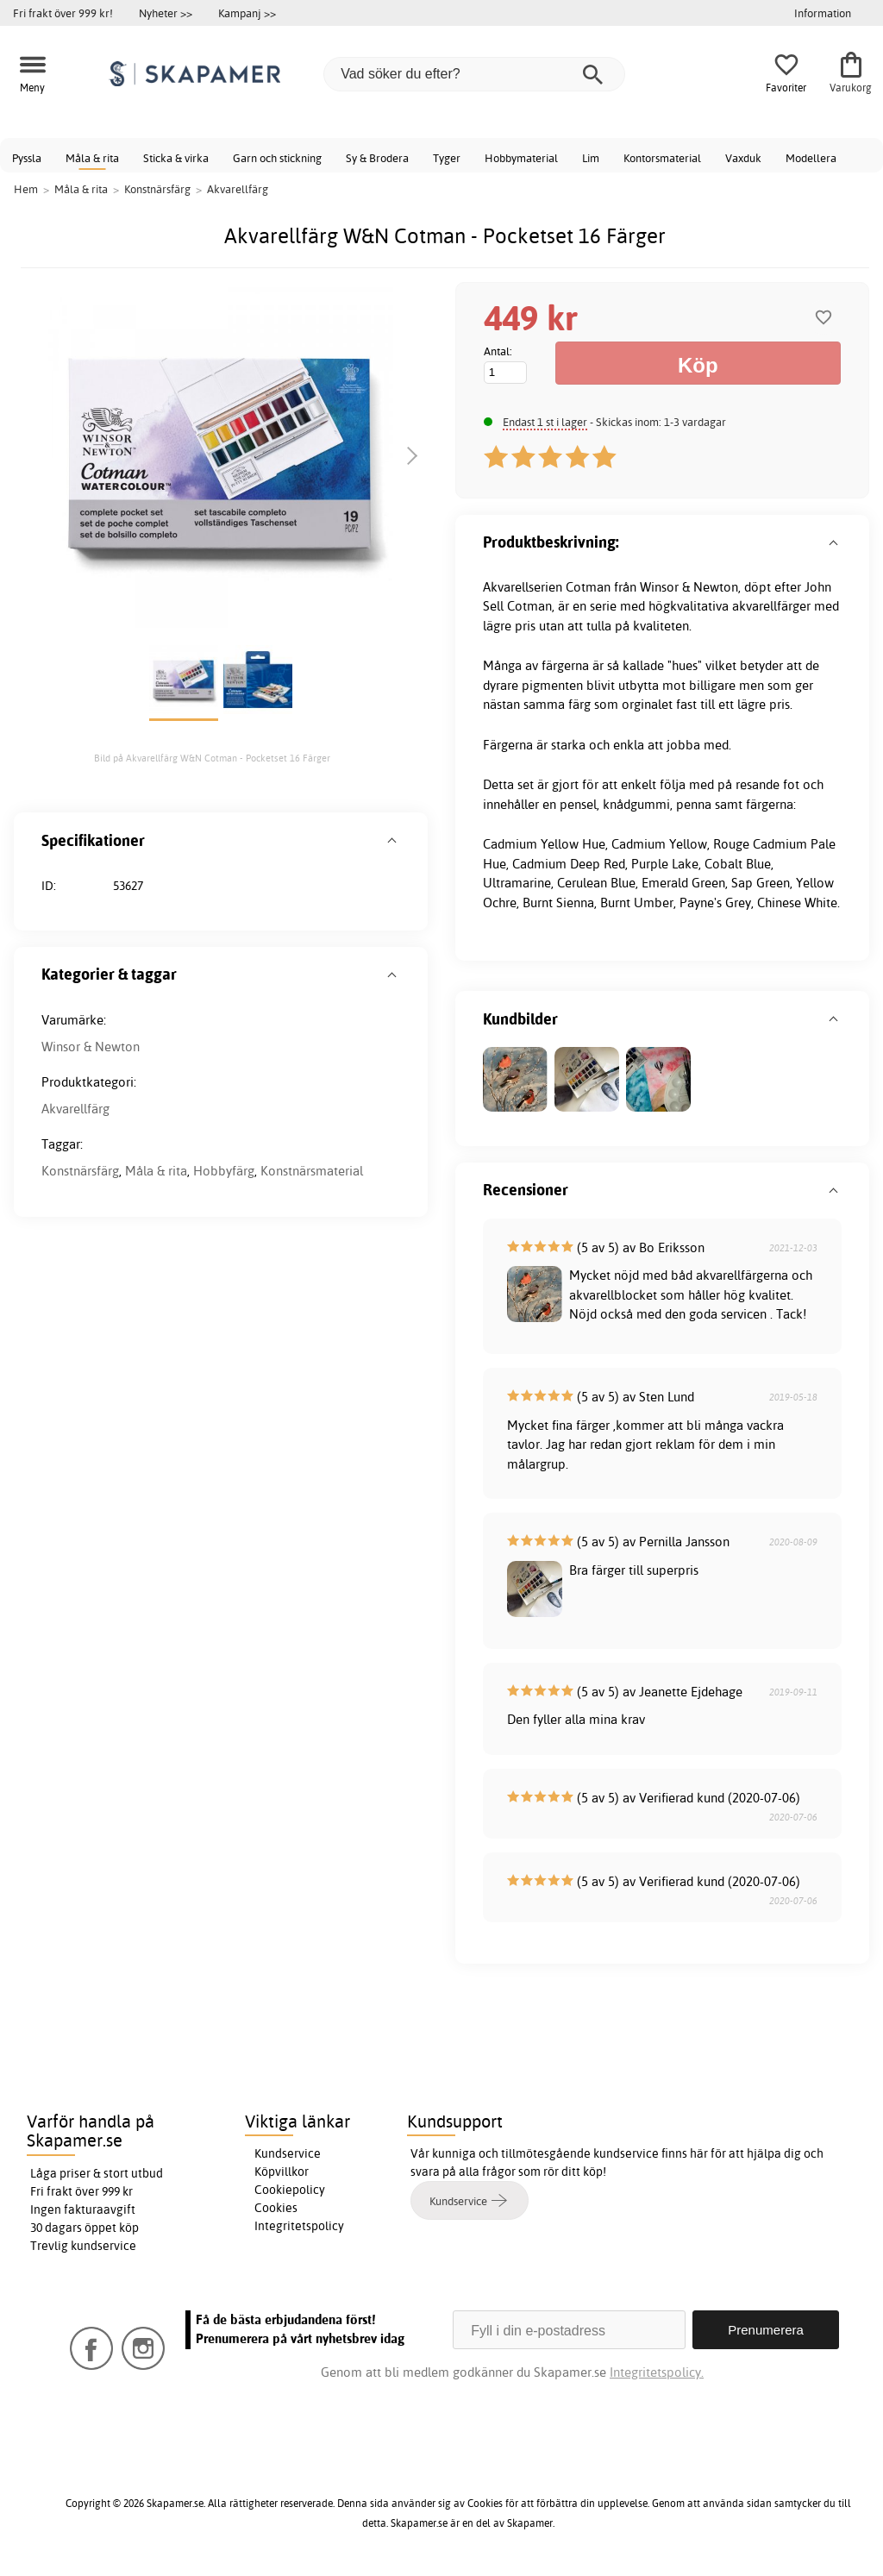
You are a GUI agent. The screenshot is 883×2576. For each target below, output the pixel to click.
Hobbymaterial (521, 158)
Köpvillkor (281, 2171)
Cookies (275, 2208)
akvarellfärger (771, 606)
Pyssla (26, 158)
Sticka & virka (176, 158)
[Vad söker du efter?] (474, 74)
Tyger (446, 158)
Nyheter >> (165, 13)
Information (822, 13)
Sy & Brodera (377, 158)
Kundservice (287, 2153)
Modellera (811, 158)
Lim (590, 158)
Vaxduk (743, 158)
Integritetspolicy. (657, 2372)
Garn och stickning (277, 158)
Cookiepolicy (289, 2189)
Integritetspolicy (299, 2226)
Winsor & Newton (90, 1046)
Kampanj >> (247, 13)
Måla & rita (92, 158)
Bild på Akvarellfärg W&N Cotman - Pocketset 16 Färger (212, 758)
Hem (26, 189)
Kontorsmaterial (662, 158)
